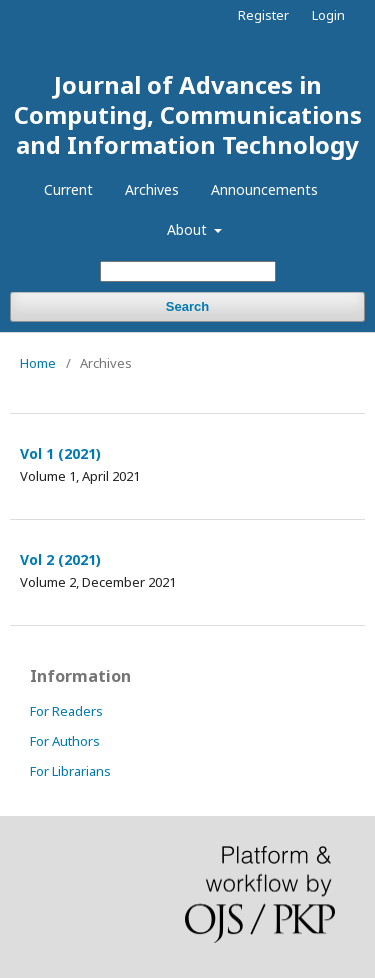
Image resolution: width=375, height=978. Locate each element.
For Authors (65, 741)
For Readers (66, 711)
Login (328, 15)
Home (38, 363)
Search (187, 306)
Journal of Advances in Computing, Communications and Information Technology (188, 114)
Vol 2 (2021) (60, 559)
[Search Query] (188, 271)
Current (68, 189)
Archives (152, 189)
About (189, 229)
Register (263, 15)
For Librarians (70, 771)
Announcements (264, 189)
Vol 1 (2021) (60, 453)
